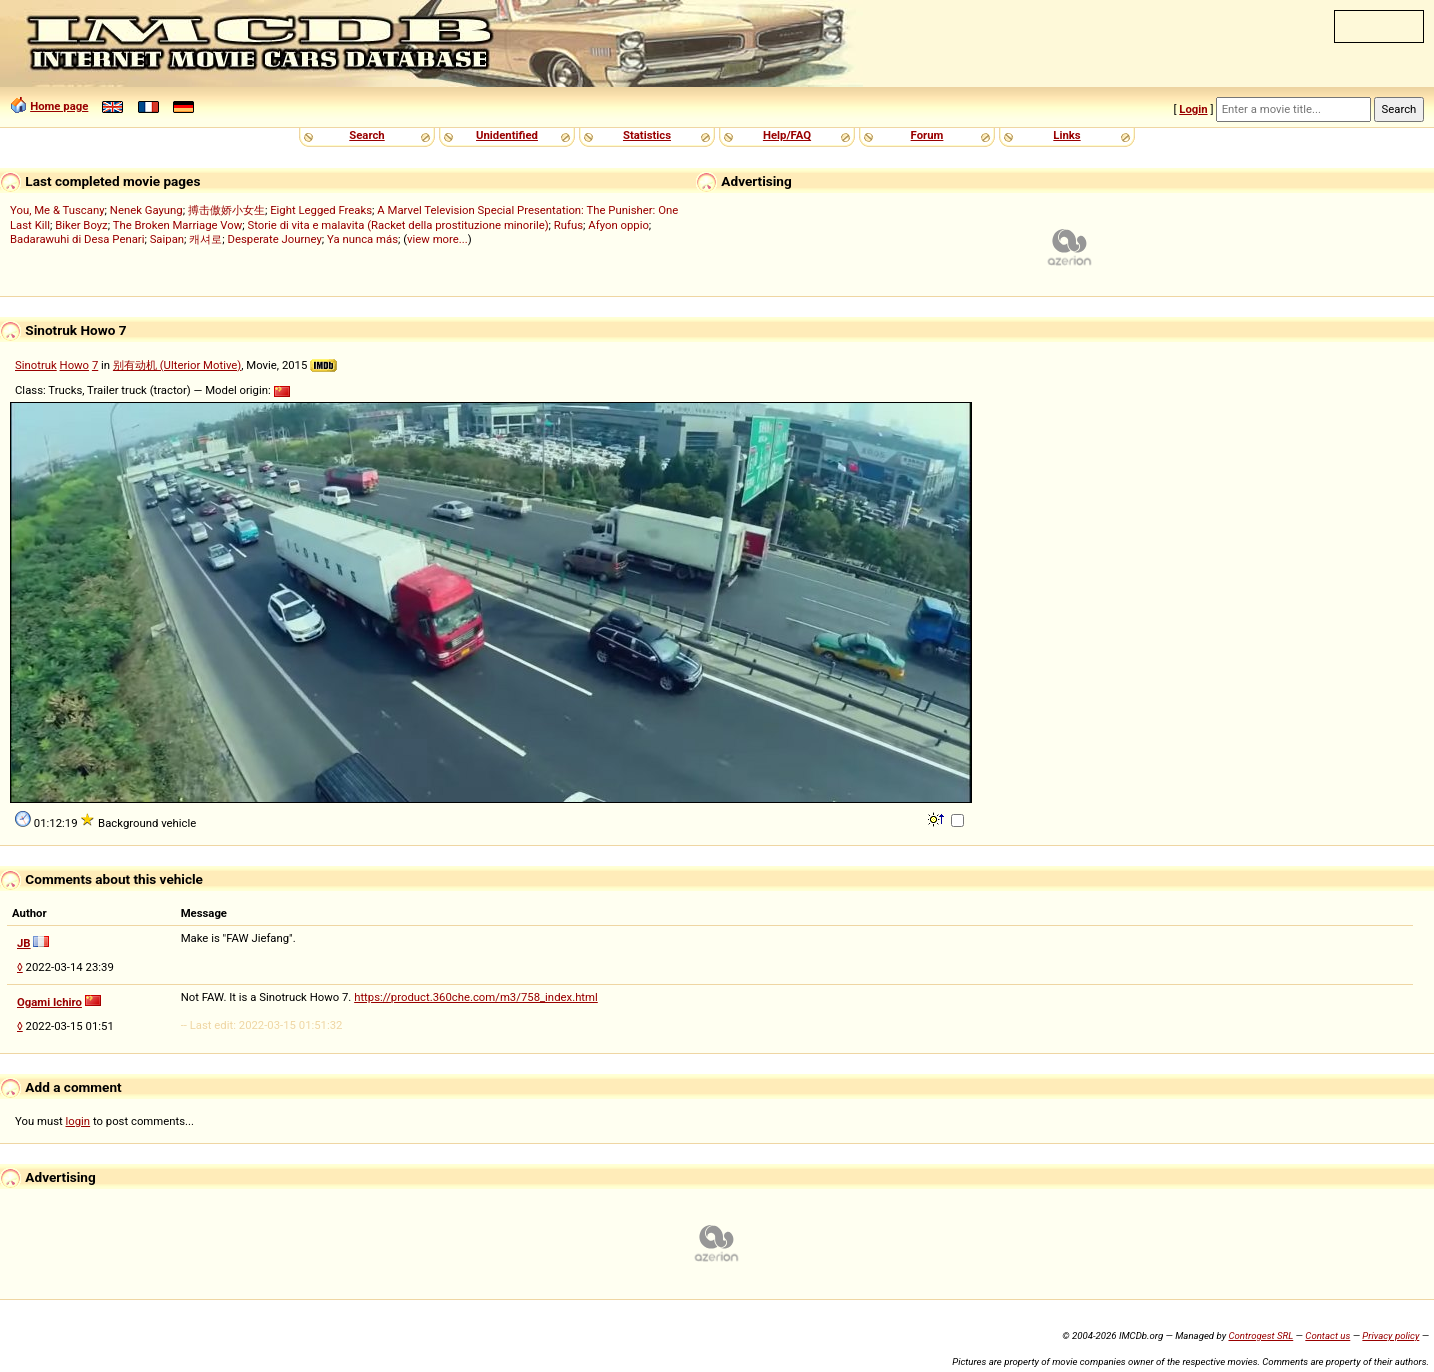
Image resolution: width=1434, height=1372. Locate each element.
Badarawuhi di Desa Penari (77, 239)
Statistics (647, 135)
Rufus (568, 225)
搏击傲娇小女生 (226, 210)
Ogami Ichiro (49, 1002)
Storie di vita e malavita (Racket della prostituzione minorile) (397, 225)
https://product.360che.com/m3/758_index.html (476, 997)
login (78, 1121)
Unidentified (507, 135)
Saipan (167, 239)
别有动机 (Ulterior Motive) (177, 365)
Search (366, 135)
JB (24, 943)
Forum (927, 135)
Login (1193, 109)
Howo (75, 365)
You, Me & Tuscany (57, 210)
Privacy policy (1390, 1335)
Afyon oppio (618, 225)
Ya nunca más (362, 239)
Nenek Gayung (146, 210)
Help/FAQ (787, 135)
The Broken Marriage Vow (178, 225)
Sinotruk (36, 365)
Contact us (1327, 1335)
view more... (437, 239)
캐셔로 (205, 239)
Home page (59, 106)
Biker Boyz (81, 225)
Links (1066, 135)
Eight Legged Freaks (321, 210)
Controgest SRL (1260, 1335)
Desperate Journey (275, 239)
